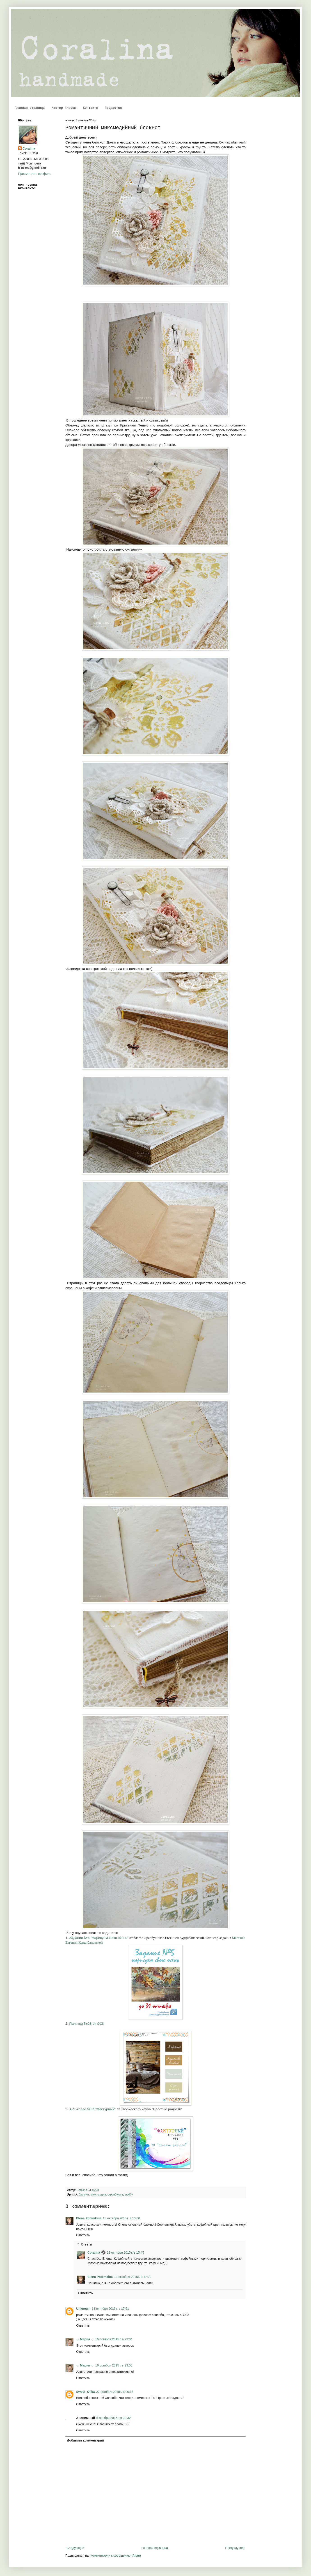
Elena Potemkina (88, 2218)
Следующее (75, 2548)
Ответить (83, 2235)
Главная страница (29, 108)
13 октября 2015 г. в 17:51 (110, 2308)
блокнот (84, 2194)
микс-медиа (98, 2194)
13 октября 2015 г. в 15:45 (125, 2252)
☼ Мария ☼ (85, 2339)
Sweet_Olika (85, 2392)
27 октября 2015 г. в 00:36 (114, 2392)
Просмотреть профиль (34, 174)
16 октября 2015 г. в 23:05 (113, 2365)
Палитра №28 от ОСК (86, 2023)
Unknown (83, 2308)
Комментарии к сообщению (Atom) (115, 2555)
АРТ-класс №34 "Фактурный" (92, 2109)
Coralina (93, 2252)
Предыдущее (235, 2548)
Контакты (90, 108)
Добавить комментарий (85, 2440)
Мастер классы (63, 108)
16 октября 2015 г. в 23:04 (113, 2339)
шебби (128, 2194)
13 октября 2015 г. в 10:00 (121, 2218)
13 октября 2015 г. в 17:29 (132, 2277)
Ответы (86, 2244)
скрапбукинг (115, 2194)
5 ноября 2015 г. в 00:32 (113, 2418)
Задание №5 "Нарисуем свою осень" (98, 1938)
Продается (113, 108)
